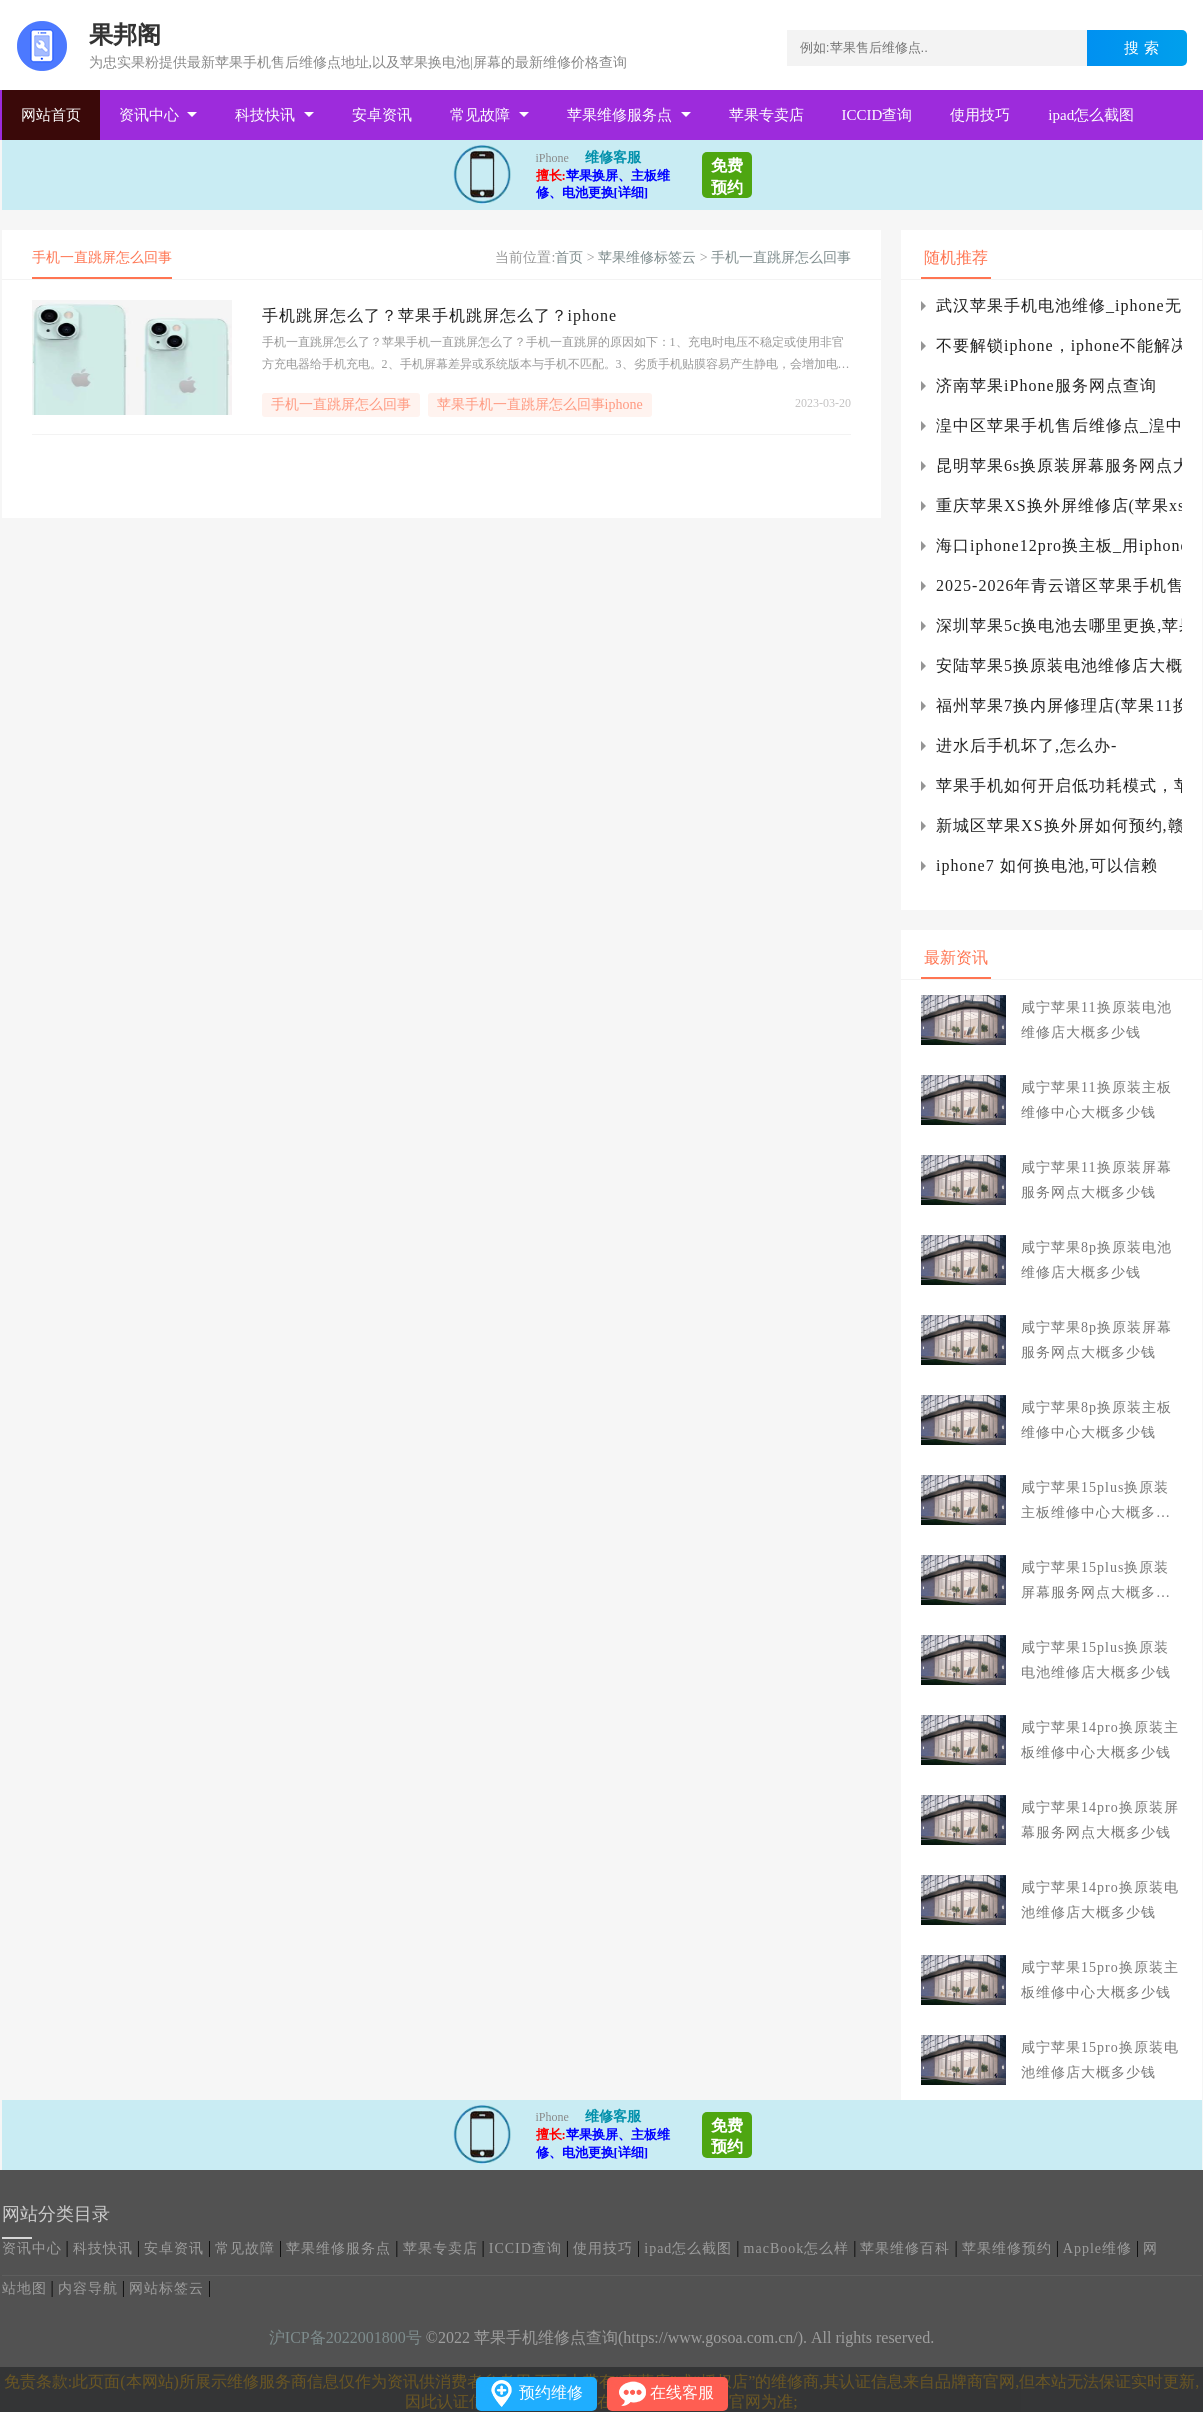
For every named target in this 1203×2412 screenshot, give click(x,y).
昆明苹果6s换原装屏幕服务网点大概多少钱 (1058, 465)
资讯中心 (149, 115)
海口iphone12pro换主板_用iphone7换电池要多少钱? (1058, 545)
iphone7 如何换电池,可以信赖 (1047, 865)
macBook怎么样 (797, 2248)
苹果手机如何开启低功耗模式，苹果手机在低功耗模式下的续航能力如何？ (1058, 785)
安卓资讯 (382, 115)
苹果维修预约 (1007, 2248)
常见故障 (480, 115)
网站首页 (51, 115)
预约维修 (551, 2392)
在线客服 (682, 2392)
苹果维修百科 (905, 2248)
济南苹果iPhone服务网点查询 (1046, 385)
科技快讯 (265, 115)
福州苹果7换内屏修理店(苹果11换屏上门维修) (1058, 705)
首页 (569, 257)
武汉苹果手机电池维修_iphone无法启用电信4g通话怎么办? (1058, 305)
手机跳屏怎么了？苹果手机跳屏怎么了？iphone (440, 315)
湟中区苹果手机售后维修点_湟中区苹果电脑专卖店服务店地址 (1058, 425)
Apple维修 (1097, 2248)
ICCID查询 (877, 115)
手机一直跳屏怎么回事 (781, 257)
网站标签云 (166, 2288)
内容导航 (88, 2288)
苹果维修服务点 (619, 115)
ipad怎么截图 (1091, 115)
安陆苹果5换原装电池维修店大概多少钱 (1058, 665)
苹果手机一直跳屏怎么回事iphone (540, 404)
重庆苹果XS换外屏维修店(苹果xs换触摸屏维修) (1058, 505)
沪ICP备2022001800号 (345, 2337)
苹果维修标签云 (647, 257)
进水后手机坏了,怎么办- (1026, 745)
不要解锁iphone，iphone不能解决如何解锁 (1058, 345)
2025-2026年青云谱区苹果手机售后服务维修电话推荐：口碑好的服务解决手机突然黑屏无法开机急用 (1058, 585)
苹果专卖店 (766, 115)
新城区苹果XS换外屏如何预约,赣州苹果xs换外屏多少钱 (1058, 825)
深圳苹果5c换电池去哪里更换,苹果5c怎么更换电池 (1058, 625)
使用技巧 (980, 115)
